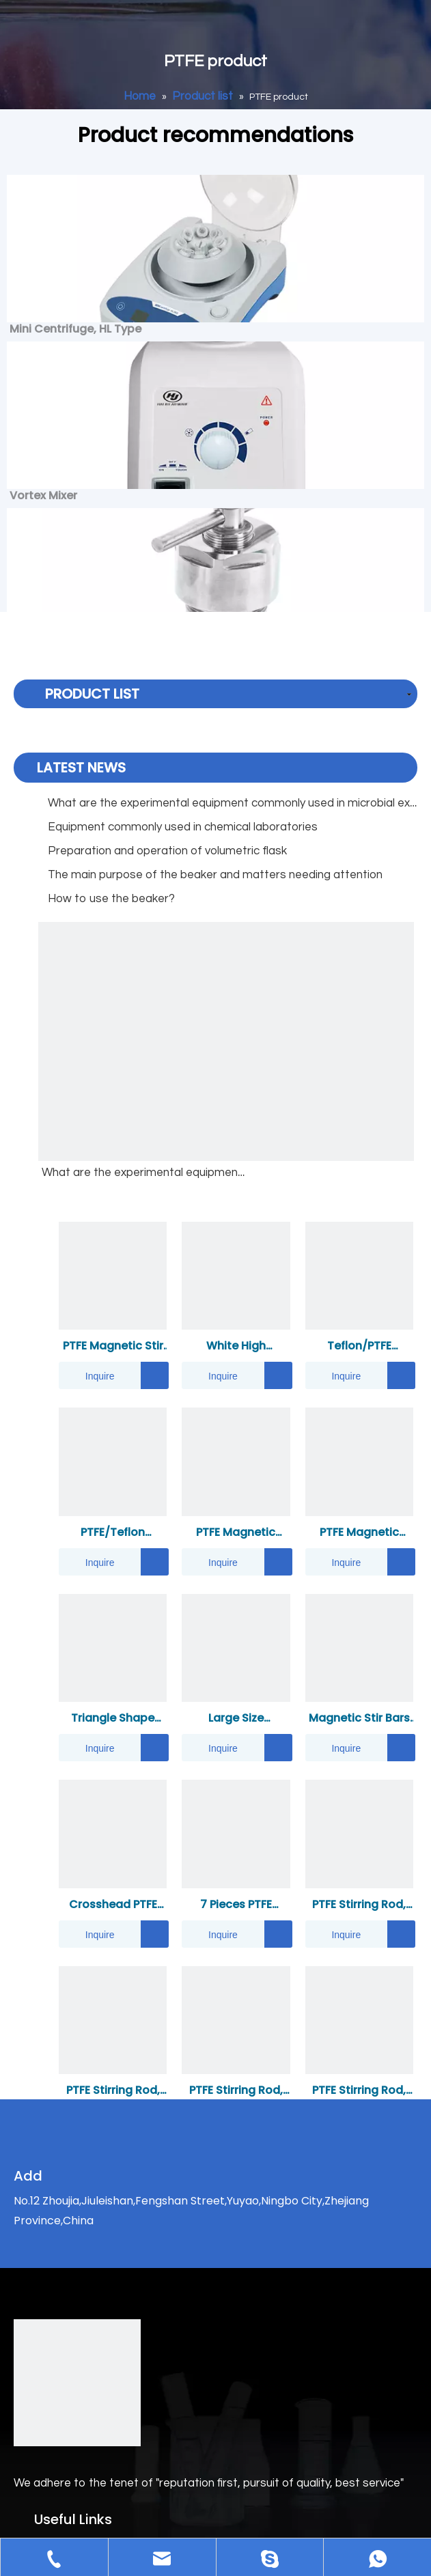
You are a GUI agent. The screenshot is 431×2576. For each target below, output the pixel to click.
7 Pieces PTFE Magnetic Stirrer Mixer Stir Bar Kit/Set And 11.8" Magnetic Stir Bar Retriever (236, 1905)
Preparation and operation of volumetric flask (167, 851)
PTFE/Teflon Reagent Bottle (112, 1532)
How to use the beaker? (111, 899)
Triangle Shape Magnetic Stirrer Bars (112, 1718)
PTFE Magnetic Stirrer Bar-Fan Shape (235, 1532)
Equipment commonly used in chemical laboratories (183, 827)
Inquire (87, 1375)
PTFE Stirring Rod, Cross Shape (236, 2090)
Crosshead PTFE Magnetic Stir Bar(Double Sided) (112, 1905)
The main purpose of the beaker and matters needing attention (215, 875)
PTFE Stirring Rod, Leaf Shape (359, 2090)
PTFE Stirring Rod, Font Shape (359, 1905)
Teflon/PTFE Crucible (359, 1346)
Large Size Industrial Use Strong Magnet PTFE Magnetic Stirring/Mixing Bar (235, 1718)
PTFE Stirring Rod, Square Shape (113, 2090)
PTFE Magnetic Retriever (359, 1532)
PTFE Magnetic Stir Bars (113, 1346)
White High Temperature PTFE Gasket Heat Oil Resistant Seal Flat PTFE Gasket (235, 1346)
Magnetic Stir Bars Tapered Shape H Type (359, 1718)
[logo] (77, 2382)
